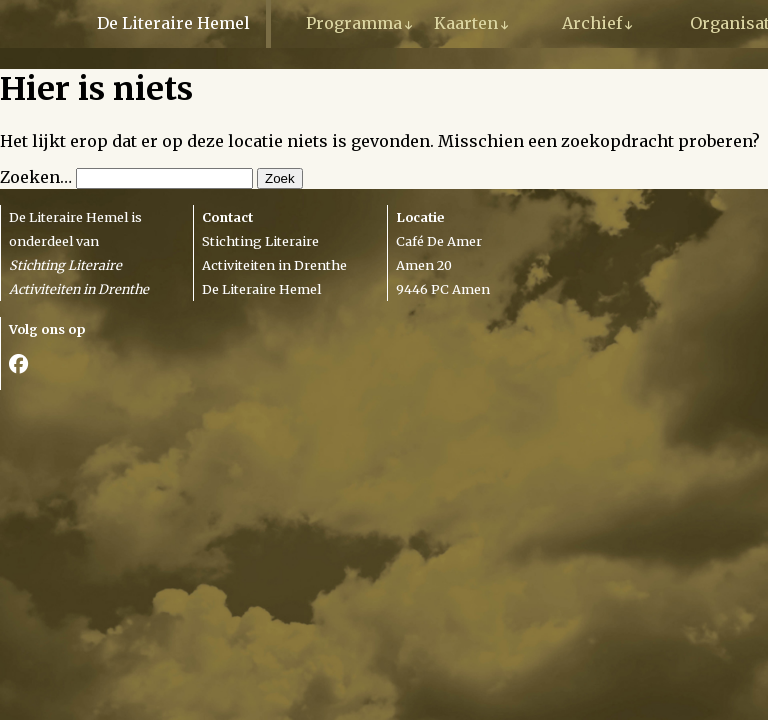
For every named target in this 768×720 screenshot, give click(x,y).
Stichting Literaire (260, 241)
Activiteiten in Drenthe (274, 265)
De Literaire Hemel (173, 23)
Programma (354, 23)
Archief (592, 23)
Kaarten (466, 23)
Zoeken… (36, 177)
